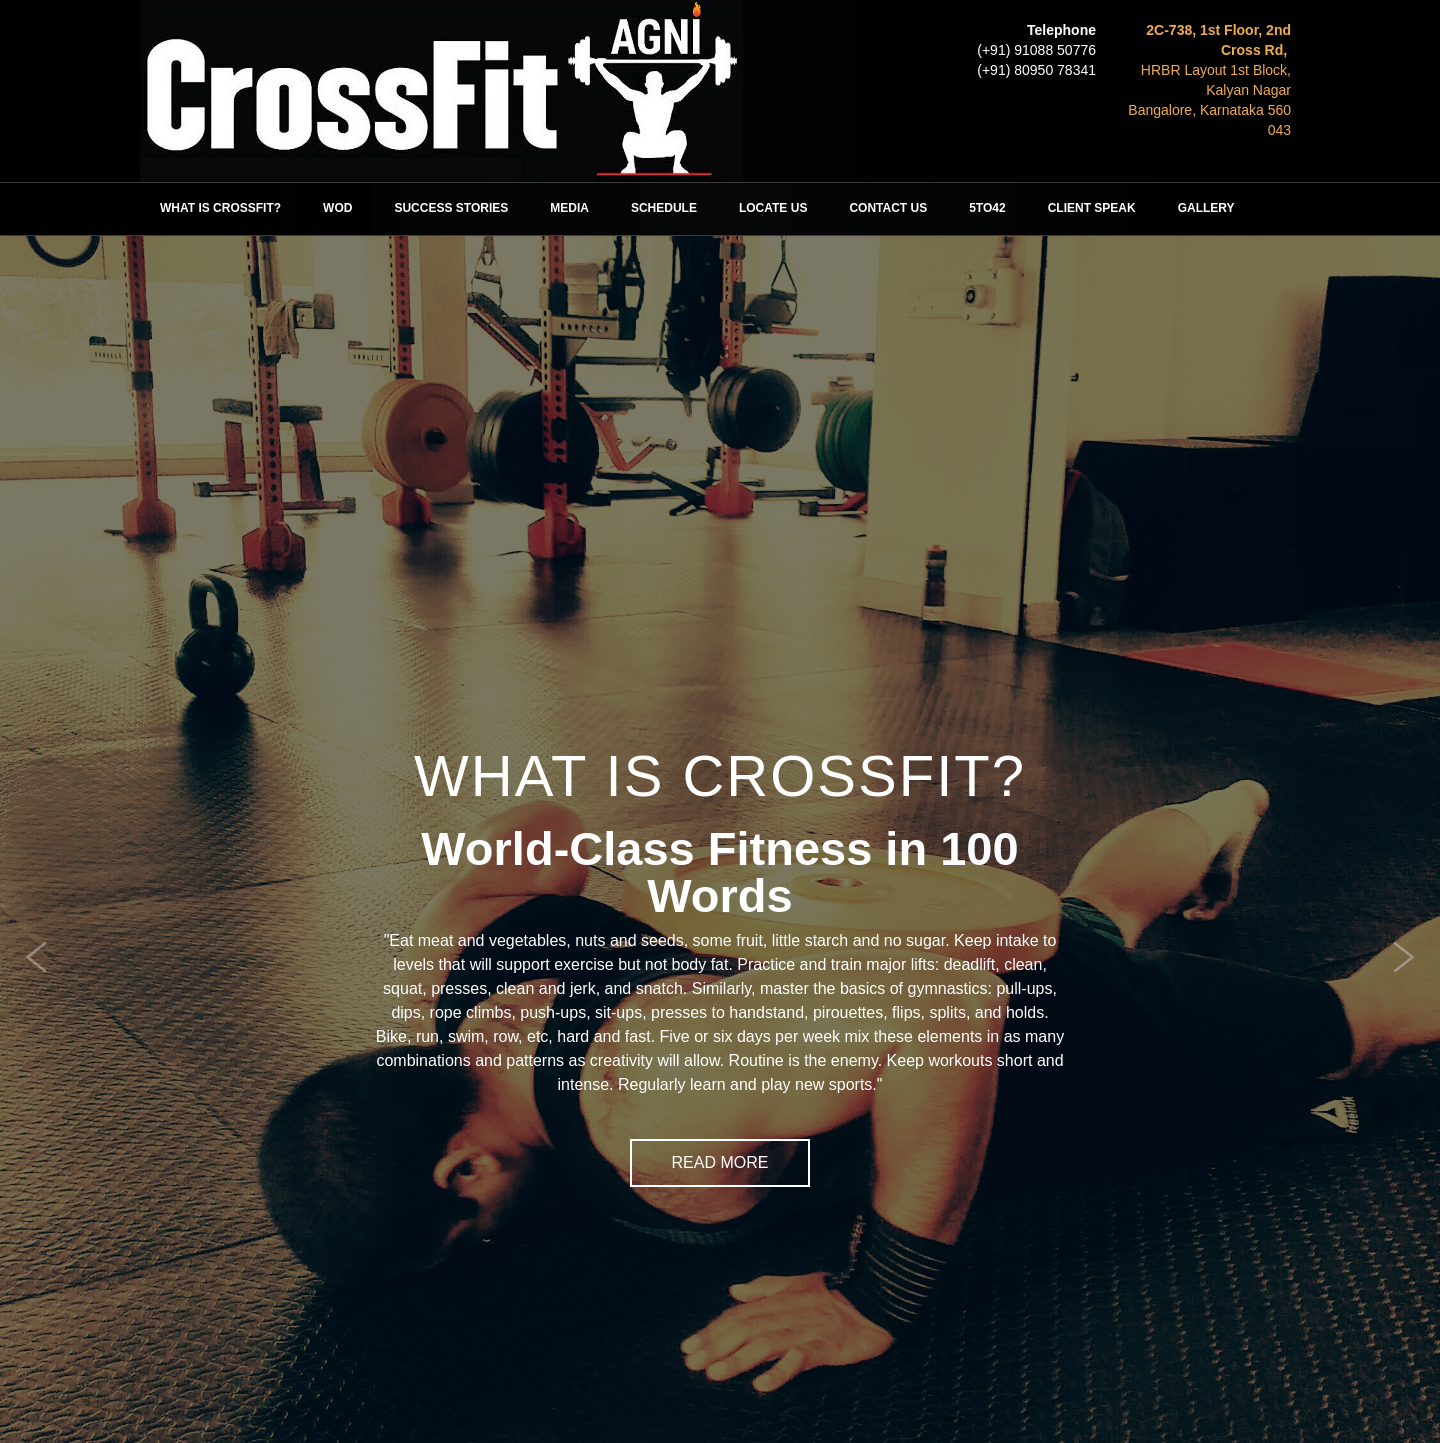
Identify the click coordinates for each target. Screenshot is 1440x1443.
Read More (720, 1162)
